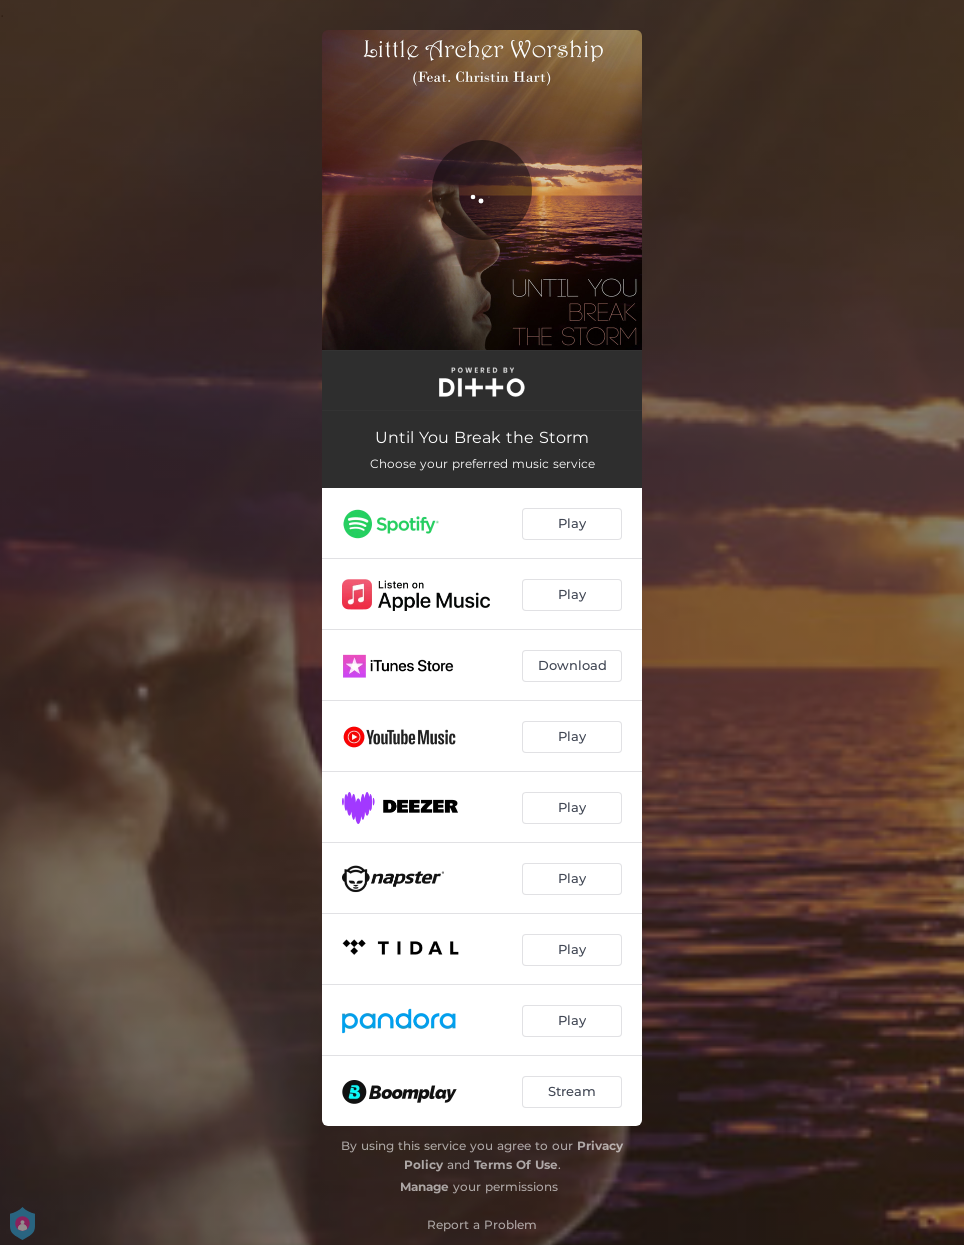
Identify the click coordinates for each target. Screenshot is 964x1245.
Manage (424, 1186)
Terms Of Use (516, 1164)
